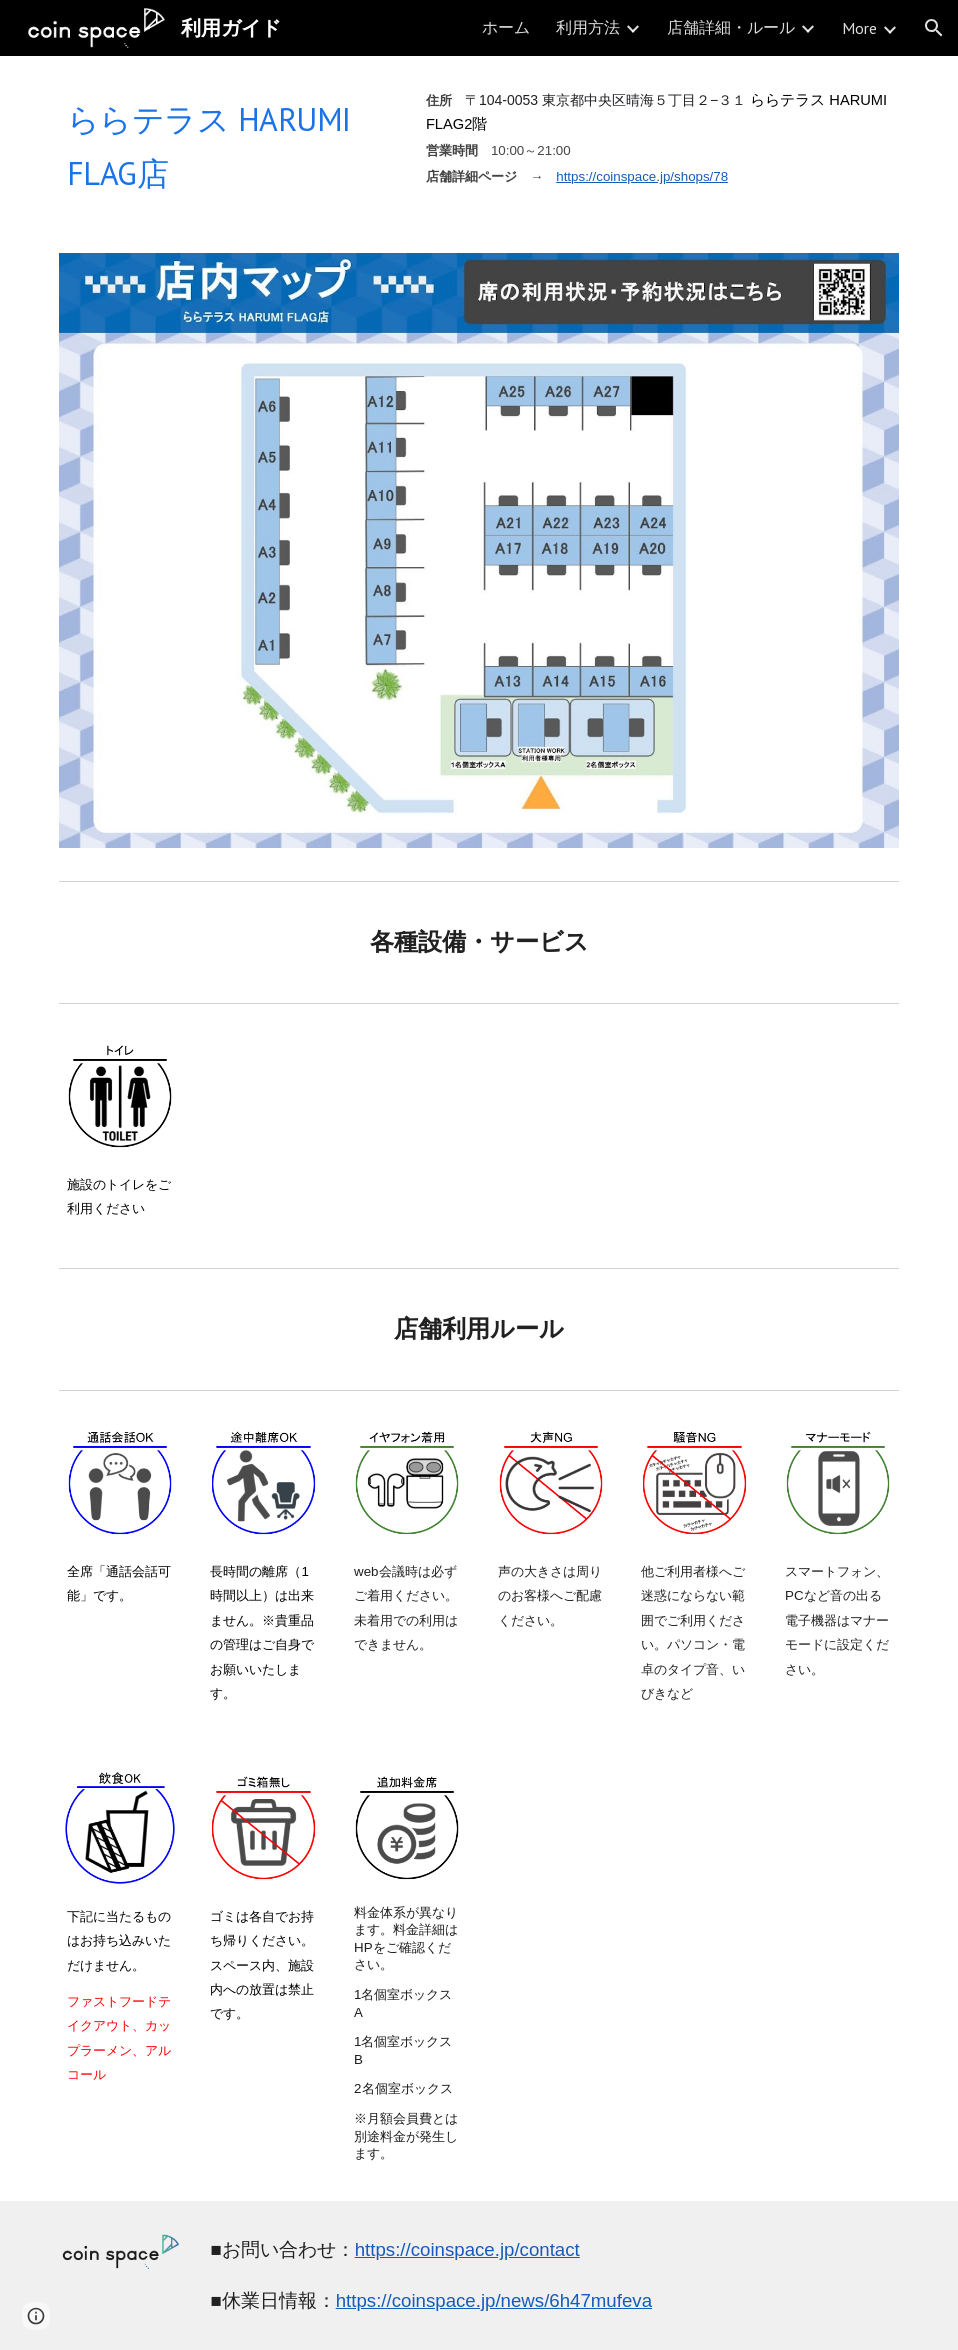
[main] (228, 142)
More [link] (859, 28)
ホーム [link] (506, 27)
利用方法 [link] (588, 27)
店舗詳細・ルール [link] (731, 27)
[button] (934, 28)
